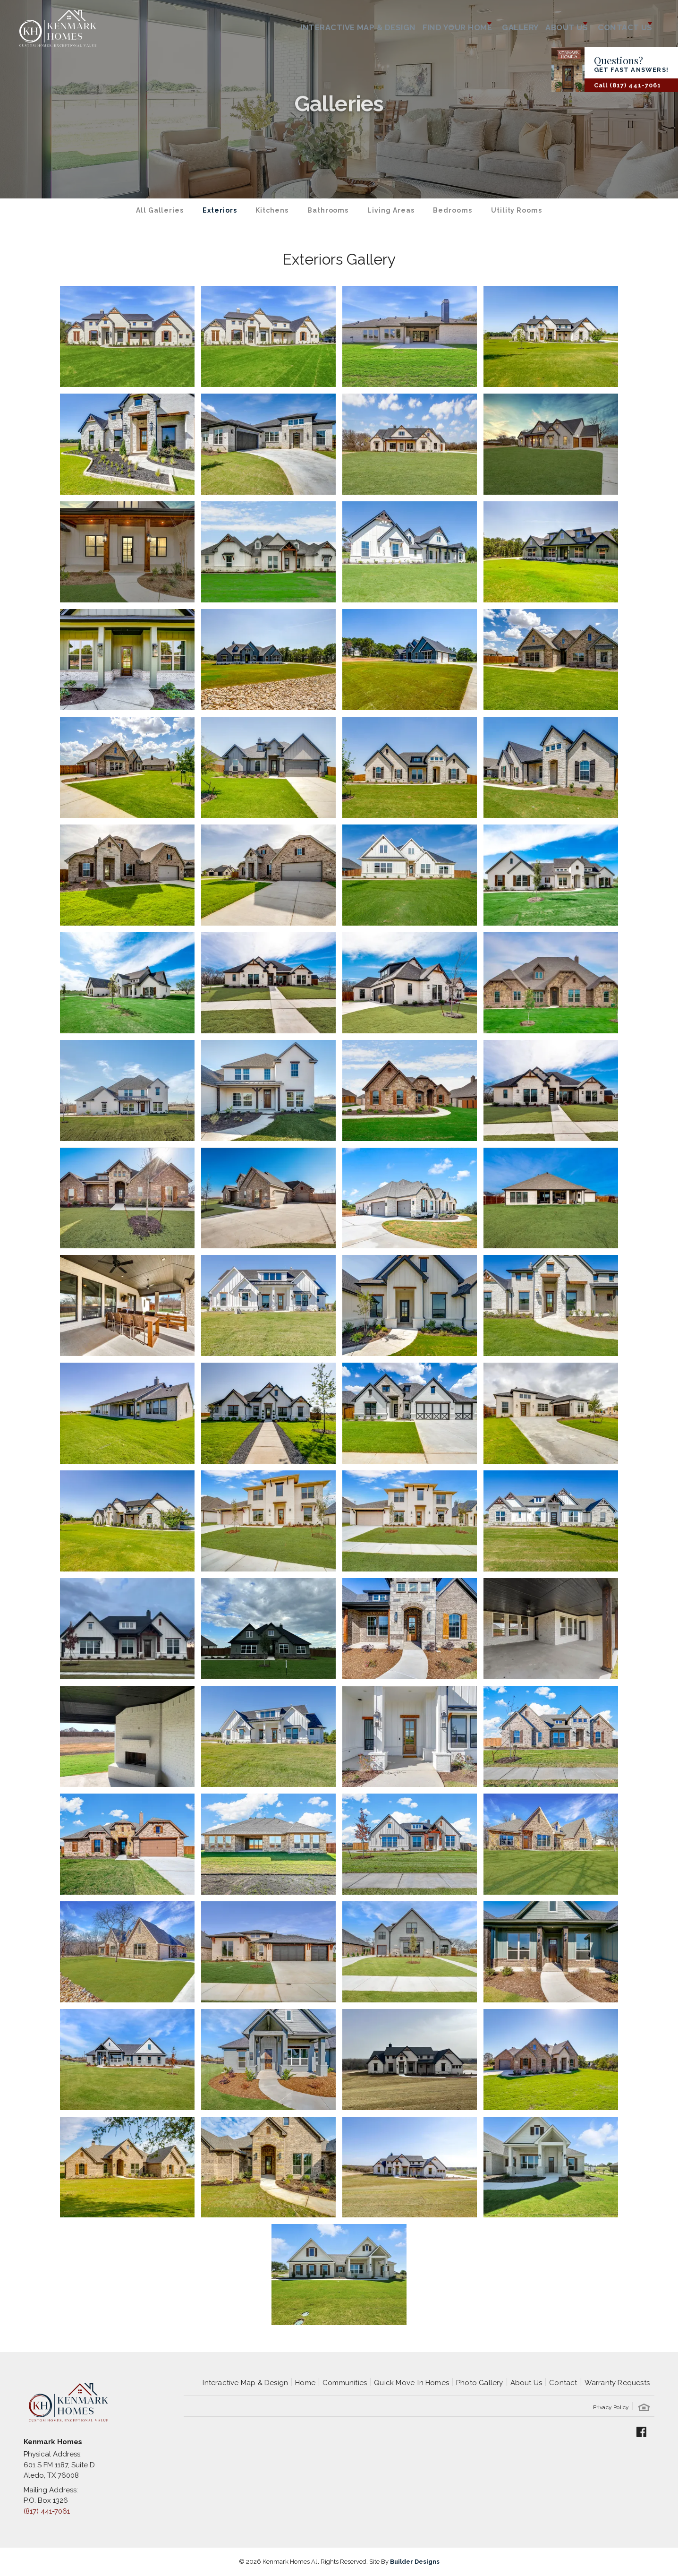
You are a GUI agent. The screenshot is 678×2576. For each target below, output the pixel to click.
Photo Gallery (479, 2383)
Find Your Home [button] (425, 23)
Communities (344, 2383)
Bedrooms (452, 210)
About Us (526, 2383)
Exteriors (220, 210)
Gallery (498, 23)
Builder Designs (415, 2561)
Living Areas (390, 210)
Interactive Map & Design (321, 23)
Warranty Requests (617, 2383)
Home (305, 2383)
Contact (563, 2383)
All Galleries (160, 210)
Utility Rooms (516, 210)
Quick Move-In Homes (411, 2383)
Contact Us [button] (619, 23)
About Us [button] (550, 23)
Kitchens (271, 210)
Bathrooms (327, 210)
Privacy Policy (611, 2407)
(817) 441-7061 (47, 2511)
